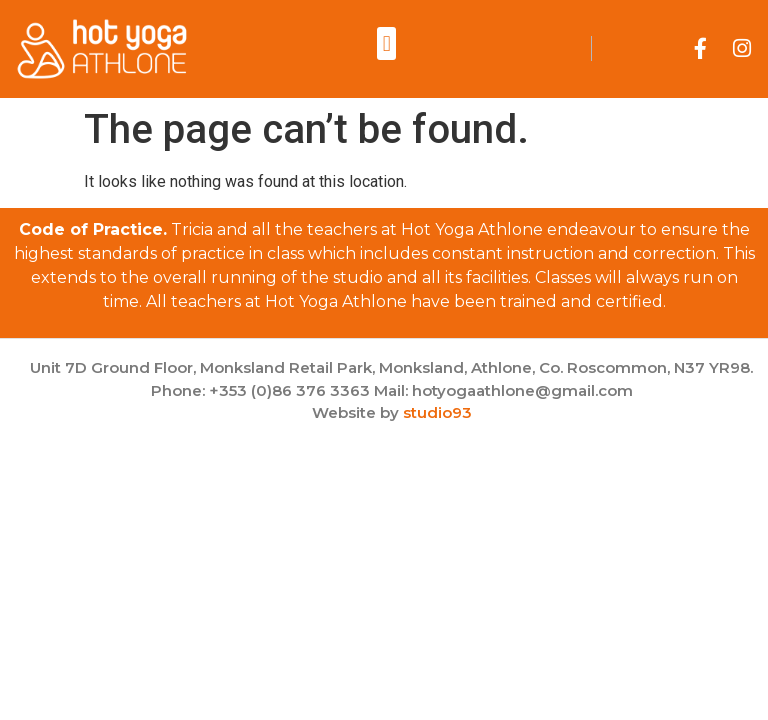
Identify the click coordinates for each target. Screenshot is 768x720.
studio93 (437, 412)
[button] (386, 43)
